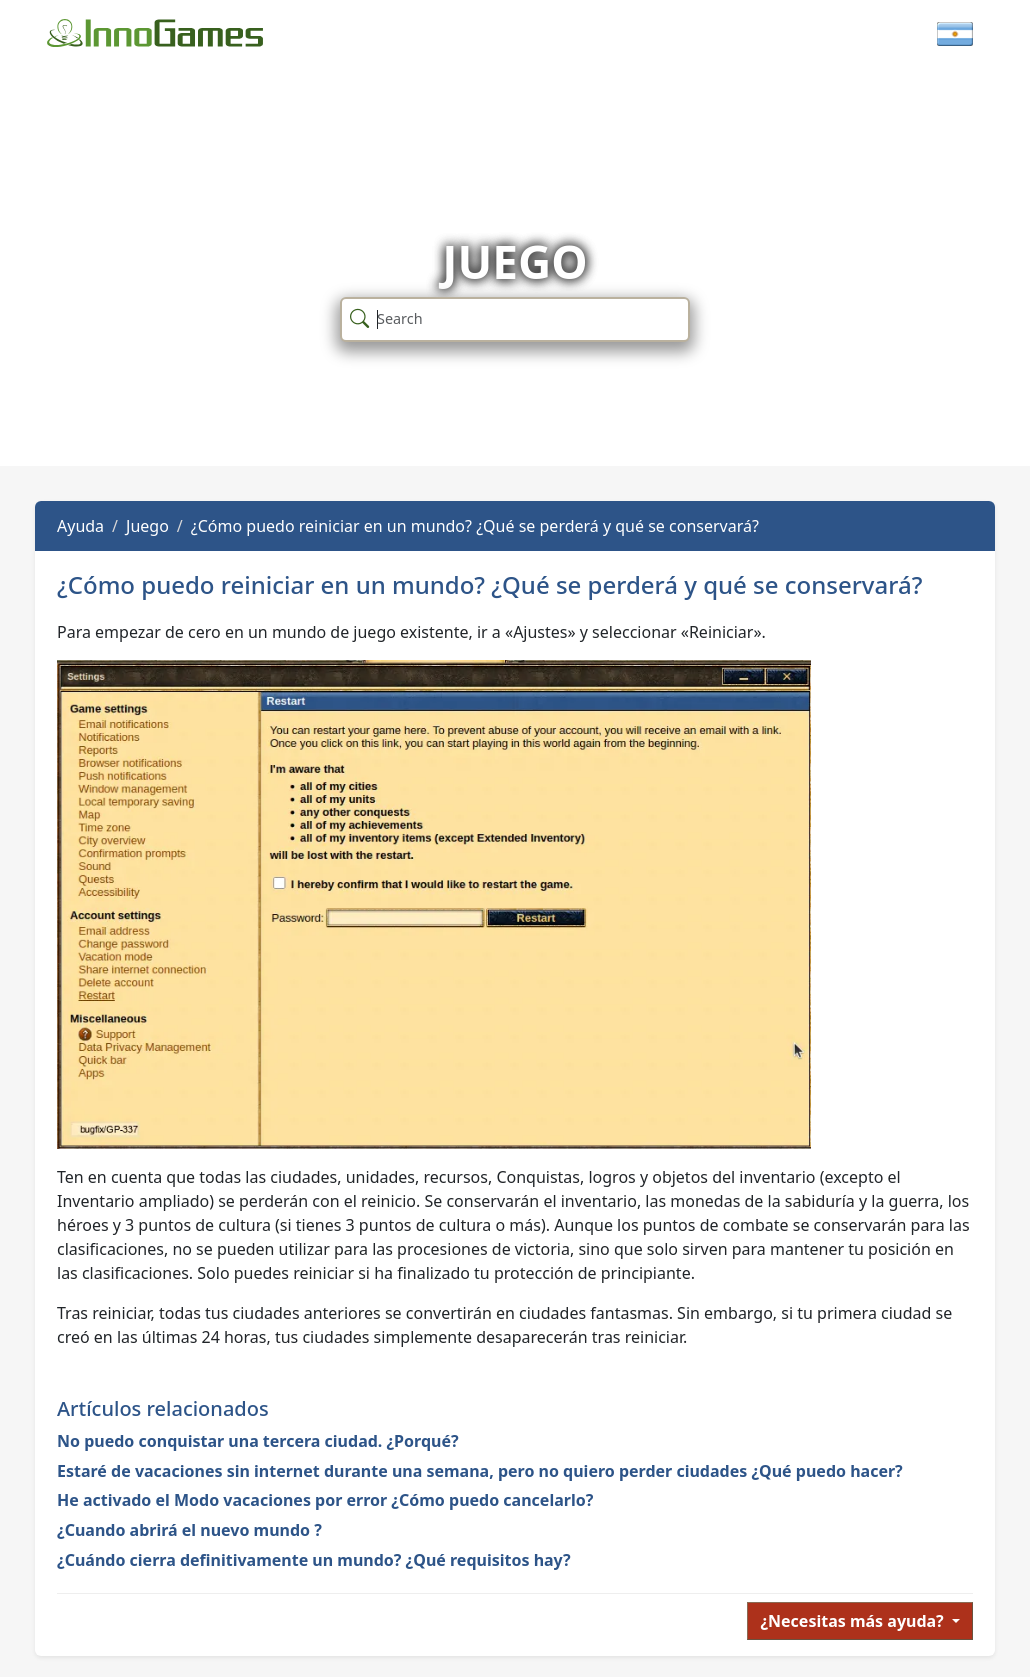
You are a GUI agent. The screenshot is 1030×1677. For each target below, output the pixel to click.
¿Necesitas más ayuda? (854, 1621)
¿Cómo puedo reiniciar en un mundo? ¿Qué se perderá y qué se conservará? (475, 526)
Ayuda (80, 526)
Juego (147, 526)
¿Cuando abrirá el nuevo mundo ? (189, 1530)
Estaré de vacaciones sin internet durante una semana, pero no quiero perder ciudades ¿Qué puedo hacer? (480, 1471)
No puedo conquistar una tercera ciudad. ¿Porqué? (258, 1441)
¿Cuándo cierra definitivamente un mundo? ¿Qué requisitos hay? (314, 1560)
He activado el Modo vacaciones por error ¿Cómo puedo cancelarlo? (325, 1500)
